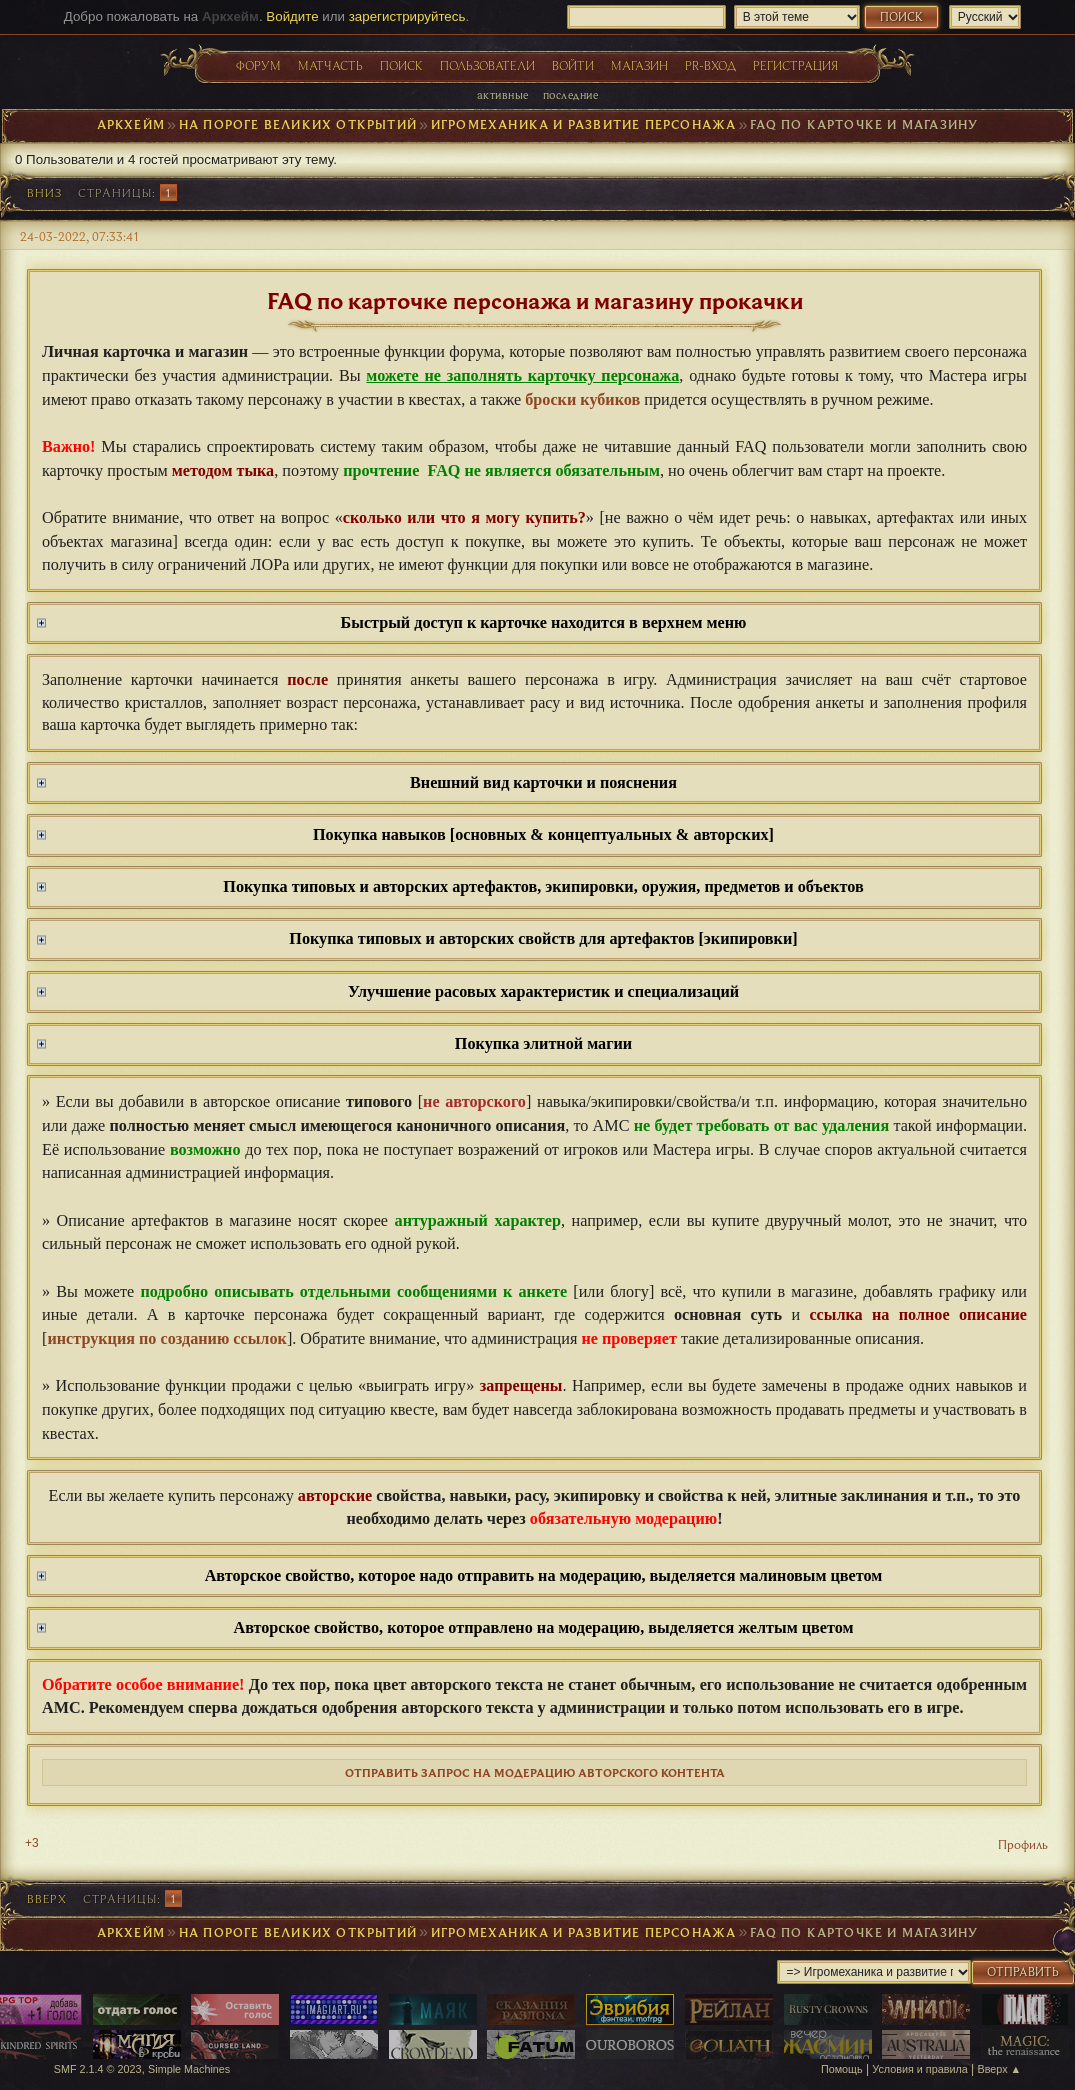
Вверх (47, 1898)
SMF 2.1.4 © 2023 (98, 2069)
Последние (570, 94)
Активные (503, 94)
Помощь (842, 2069)
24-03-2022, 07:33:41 (80, 236)
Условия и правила (919, 2069)
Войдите (292, 16)
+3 (32, 1843)
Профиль (1023, 1844)
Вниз (44, 192)
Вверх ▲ (1000, 2069)
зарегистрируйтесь (407, 16)
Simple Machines (189, 2069)
